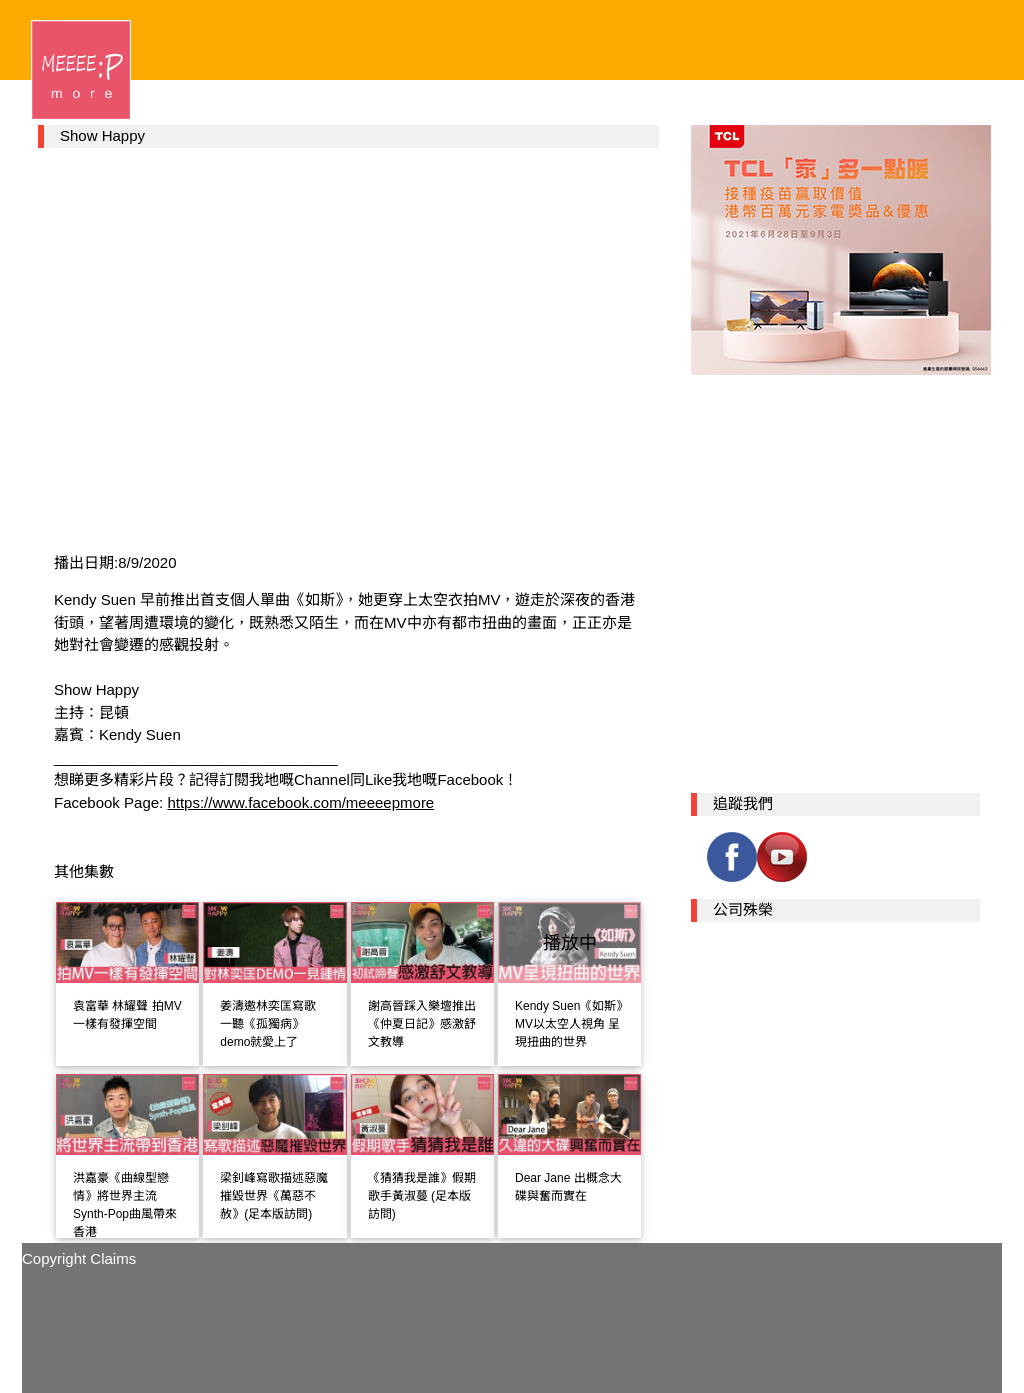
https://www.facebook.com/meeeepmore (300, 802)
